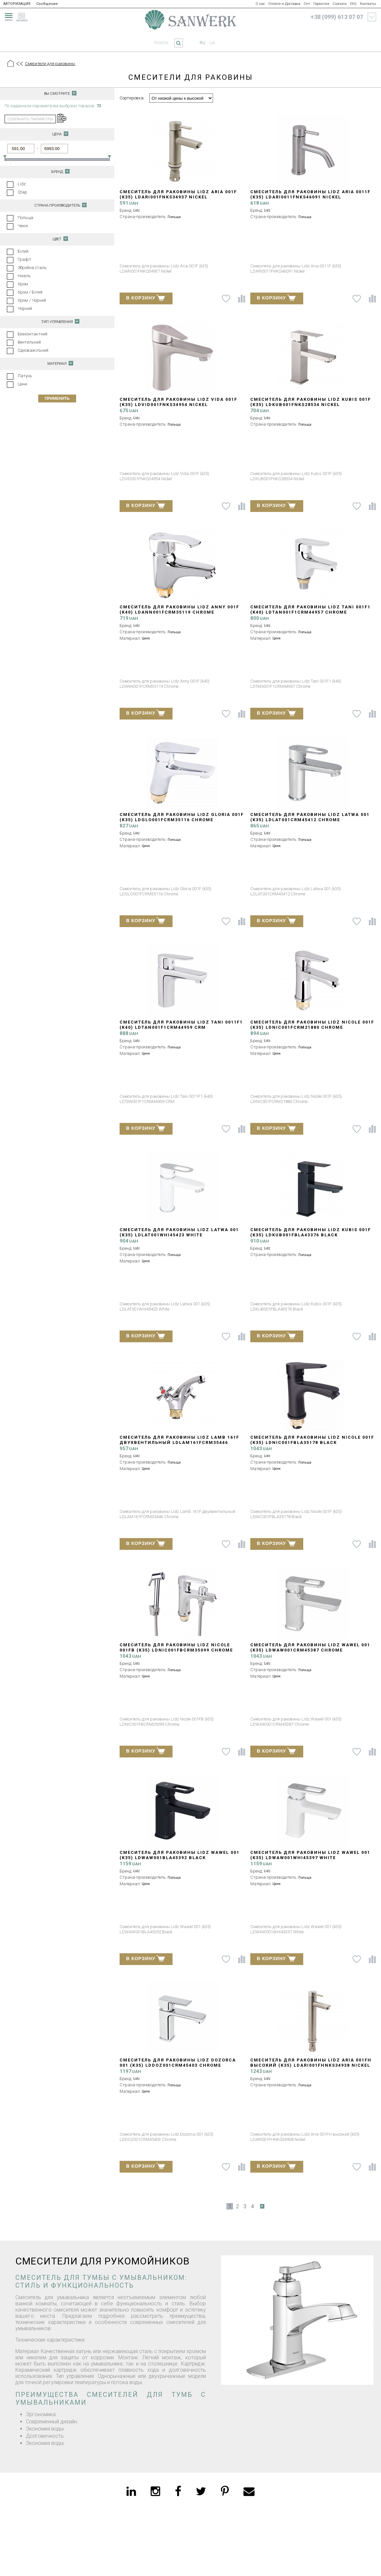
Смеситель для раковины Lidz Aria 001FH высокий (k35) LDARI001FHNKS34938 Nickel (311, 2063)
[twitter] (201, 2491)
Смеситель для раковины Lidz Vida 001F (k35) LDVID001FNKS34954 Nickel (178, 402)
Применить (57, 398)
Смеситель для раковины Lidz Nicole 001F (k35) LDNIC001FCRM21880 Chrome (312, 1025)
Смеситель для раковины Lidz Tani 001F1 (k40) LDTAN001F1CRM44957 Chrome (310, 609)
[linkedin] (131, 2491)
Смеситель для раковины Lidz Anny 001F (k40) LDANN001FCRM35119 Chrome (179, 609)
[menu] (8, 16)
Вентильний (29, 342)
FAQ (353, 4)
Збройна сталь (32, 267)
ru (202, 42)
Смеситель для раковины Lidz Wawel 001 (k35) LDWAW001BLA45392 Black (180, 1855)
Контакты (368, 4)
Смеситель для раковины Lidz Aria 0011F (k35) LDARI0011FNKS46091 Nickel (310, 194)
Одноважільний (33, 350)
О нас (260, 4)
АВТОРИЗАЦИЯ (16, 4)
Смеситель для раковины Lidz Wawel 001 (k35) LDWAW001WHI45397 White (310, 1855)
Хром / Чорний (32, 300)
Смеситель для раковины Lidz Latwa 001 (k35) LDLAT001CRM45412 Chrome (310, 817)
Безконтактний (32, 333)
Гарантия (321, 4)
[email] (249, 2491)
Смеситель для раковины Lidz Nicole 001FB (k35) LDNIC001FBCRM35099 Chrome (176, 1647)
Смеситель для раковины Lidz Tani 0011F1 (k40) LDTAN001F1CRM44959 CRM (181, 1025)
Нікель (24, 275)
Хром (23, 283)
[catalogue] (24, 16)
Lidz (22, 183)
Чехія (23, 225)
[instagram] (155, 2491)
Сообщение (47, 4)
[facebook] (178, 2491)
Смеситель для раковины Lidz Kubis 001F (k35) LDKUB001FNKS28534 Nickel (310, 402)
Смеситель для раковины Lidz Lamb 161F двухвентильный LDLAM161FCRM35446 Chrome (179, 1442)
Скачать (340, 4)
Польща (25, 217)
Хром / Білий (30, 292)
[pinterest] (225, 2491)
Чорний (25, 308)
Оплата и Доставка (284, 4)
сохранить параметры (30, 119)
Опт (307, 4)
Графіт (24, 259)
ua (212, 42)
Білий (23, 251)
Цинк (22, 383)
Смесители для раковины (50, 63)
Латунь (25, 375)
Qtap (22, 192)
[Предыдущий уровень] (19, 64)
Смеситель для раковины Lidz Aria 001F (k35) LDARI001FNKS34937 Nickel (178, 194)
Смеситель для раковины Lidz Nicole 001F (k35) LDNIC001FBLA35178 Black (312, 1440)
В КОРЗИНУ (145, 297)
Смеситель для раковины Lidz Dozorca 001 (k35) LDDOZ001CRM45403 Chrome (178, 2063)
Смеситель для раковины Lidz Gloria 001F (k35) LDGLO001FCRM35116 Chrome (182, 817)
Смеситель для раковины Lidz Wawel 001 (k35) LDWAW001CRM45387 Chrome (310, 1647)
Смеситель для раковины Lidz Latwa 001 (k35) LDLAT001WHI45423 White (179, 1232)
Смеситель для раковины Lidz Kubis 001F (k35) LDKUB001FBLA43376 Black (310, 1232)
